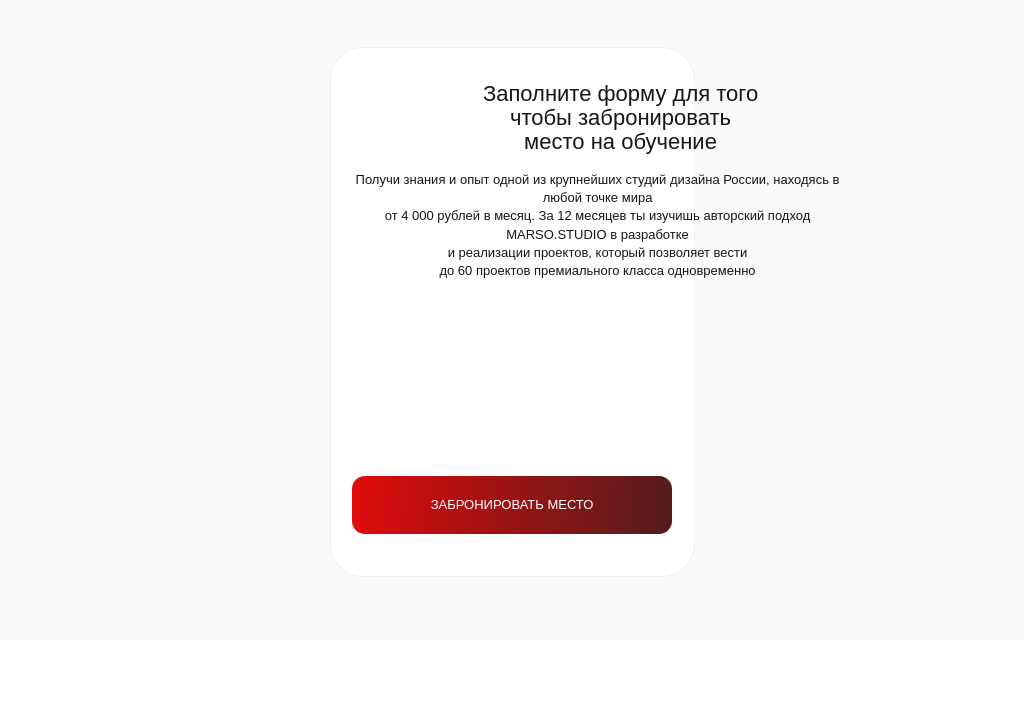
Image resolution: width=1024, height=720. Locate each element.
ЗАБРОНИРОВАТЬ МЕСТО (512, 504)
